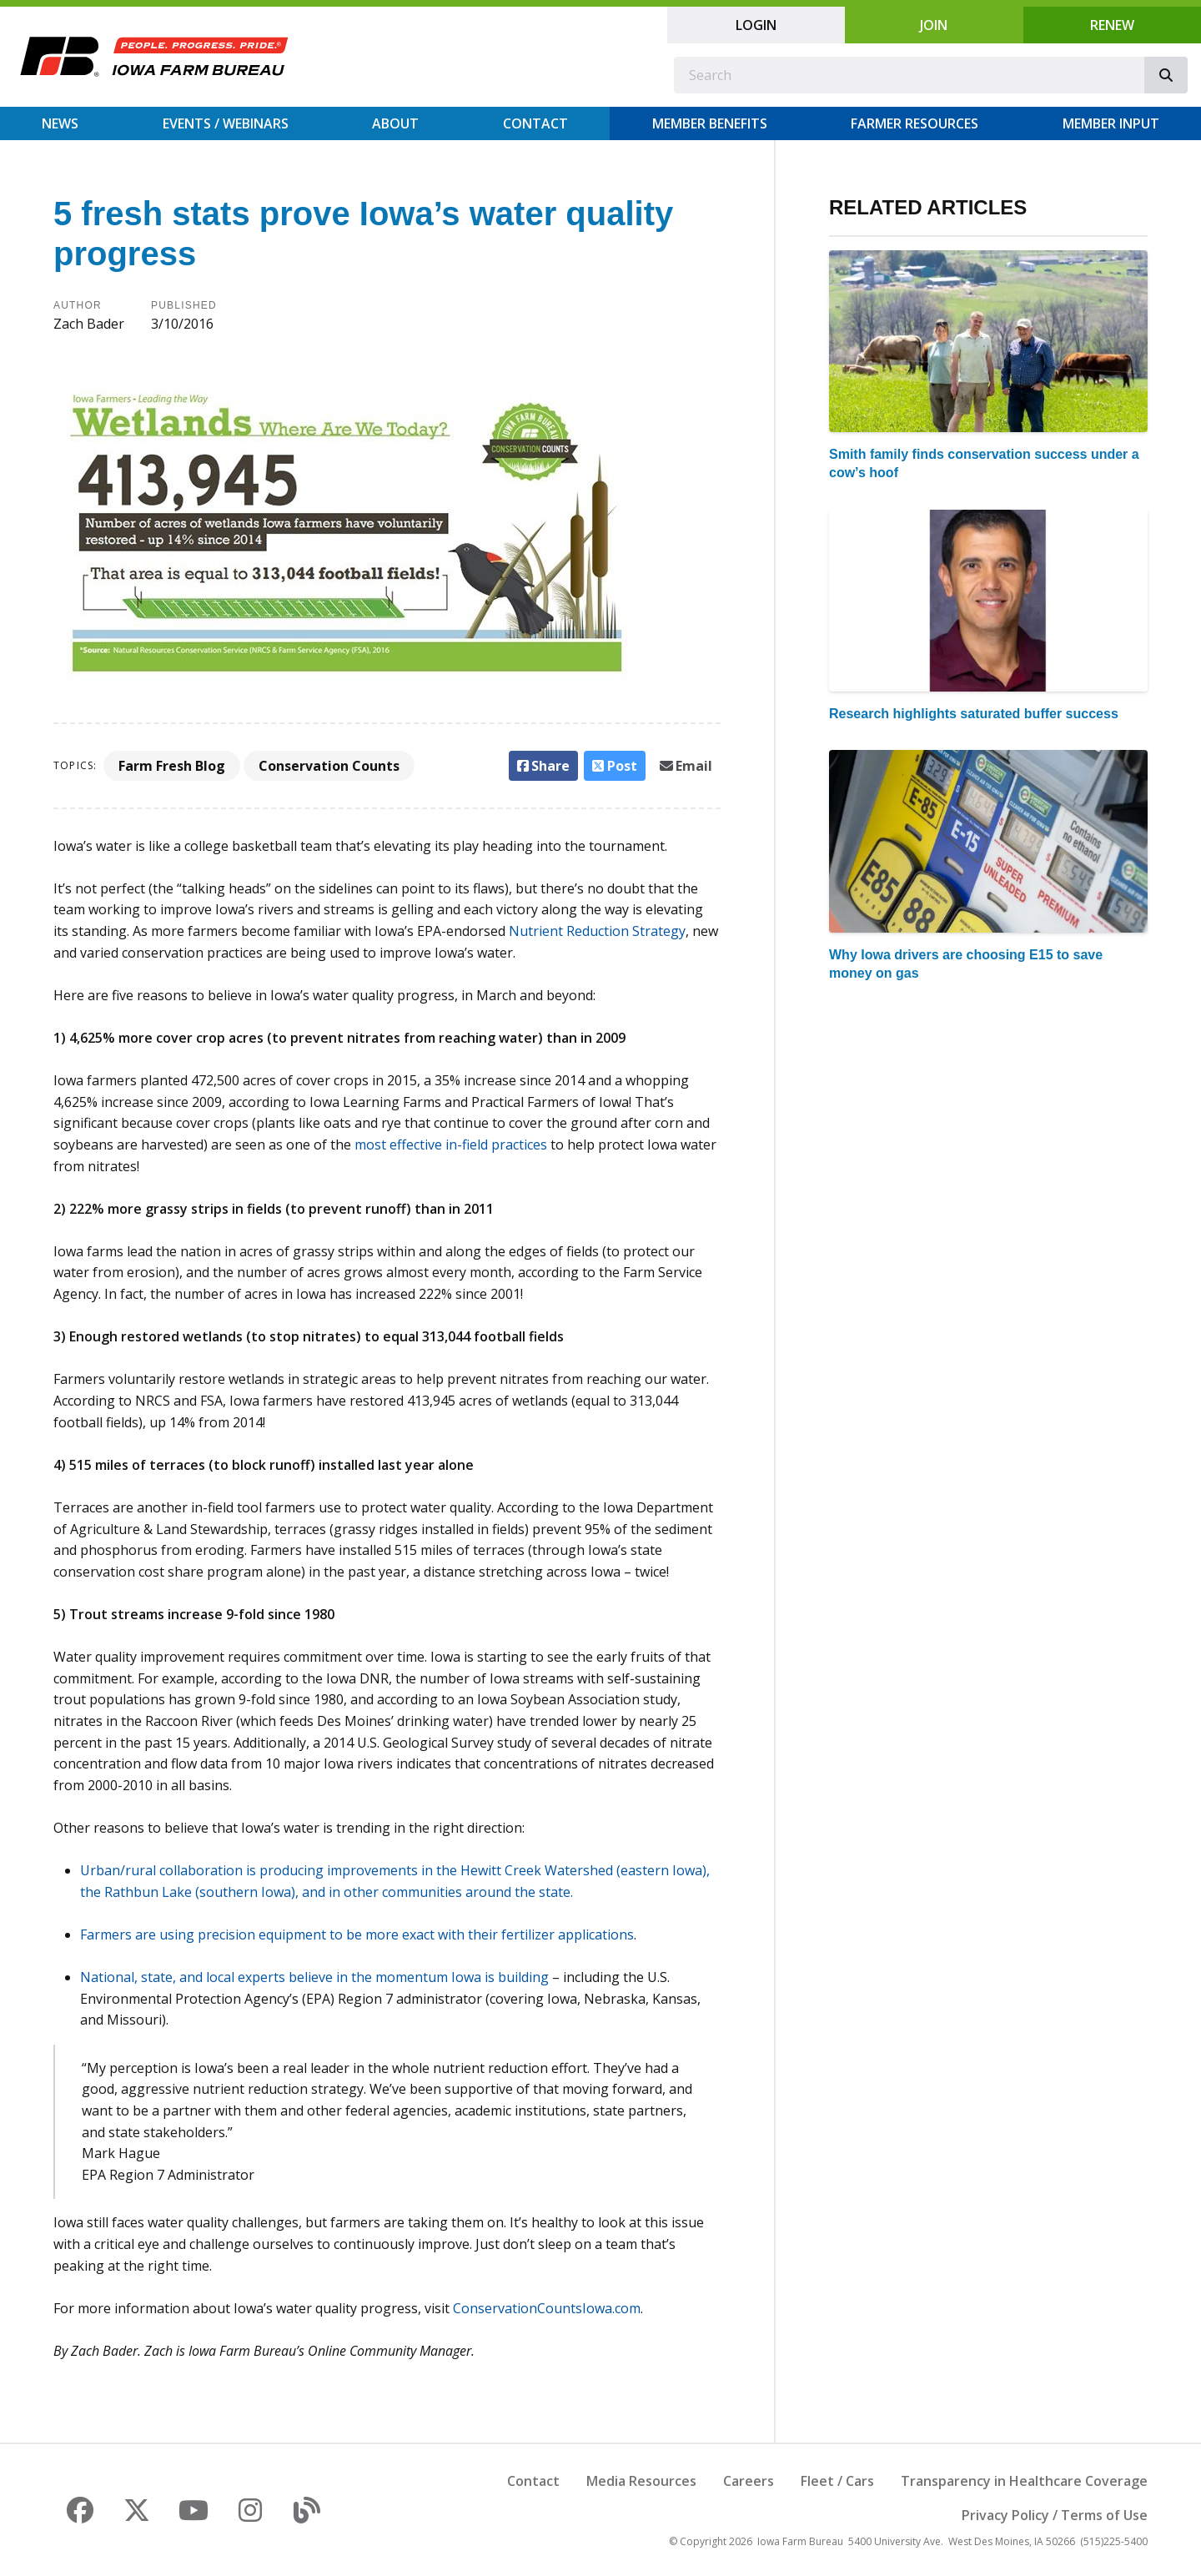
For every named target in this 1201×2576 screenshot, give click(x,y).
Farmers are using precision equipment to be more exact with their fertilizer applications (357, 1934)
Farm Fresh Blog (171, 766)
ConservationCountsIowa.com (547, 2308)
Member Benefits (709, 123)
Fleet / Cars (837, 2481)
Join (933, 25)
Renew (1112, 25)
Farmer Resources (914, 123)
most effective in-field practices (450, 1144)
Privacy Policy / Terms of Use (1055, 2515)
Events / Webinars (226, 123)
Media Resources (641, 2481)
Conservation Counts (329, 766)
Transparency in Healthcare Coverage (1024, 2481)
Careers (748, 2481)
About (395, 123)
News (60, 123)
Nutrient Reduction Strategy (597, 931)
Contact (535, 123)
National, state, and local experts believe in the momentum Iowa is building (314, 1977)
